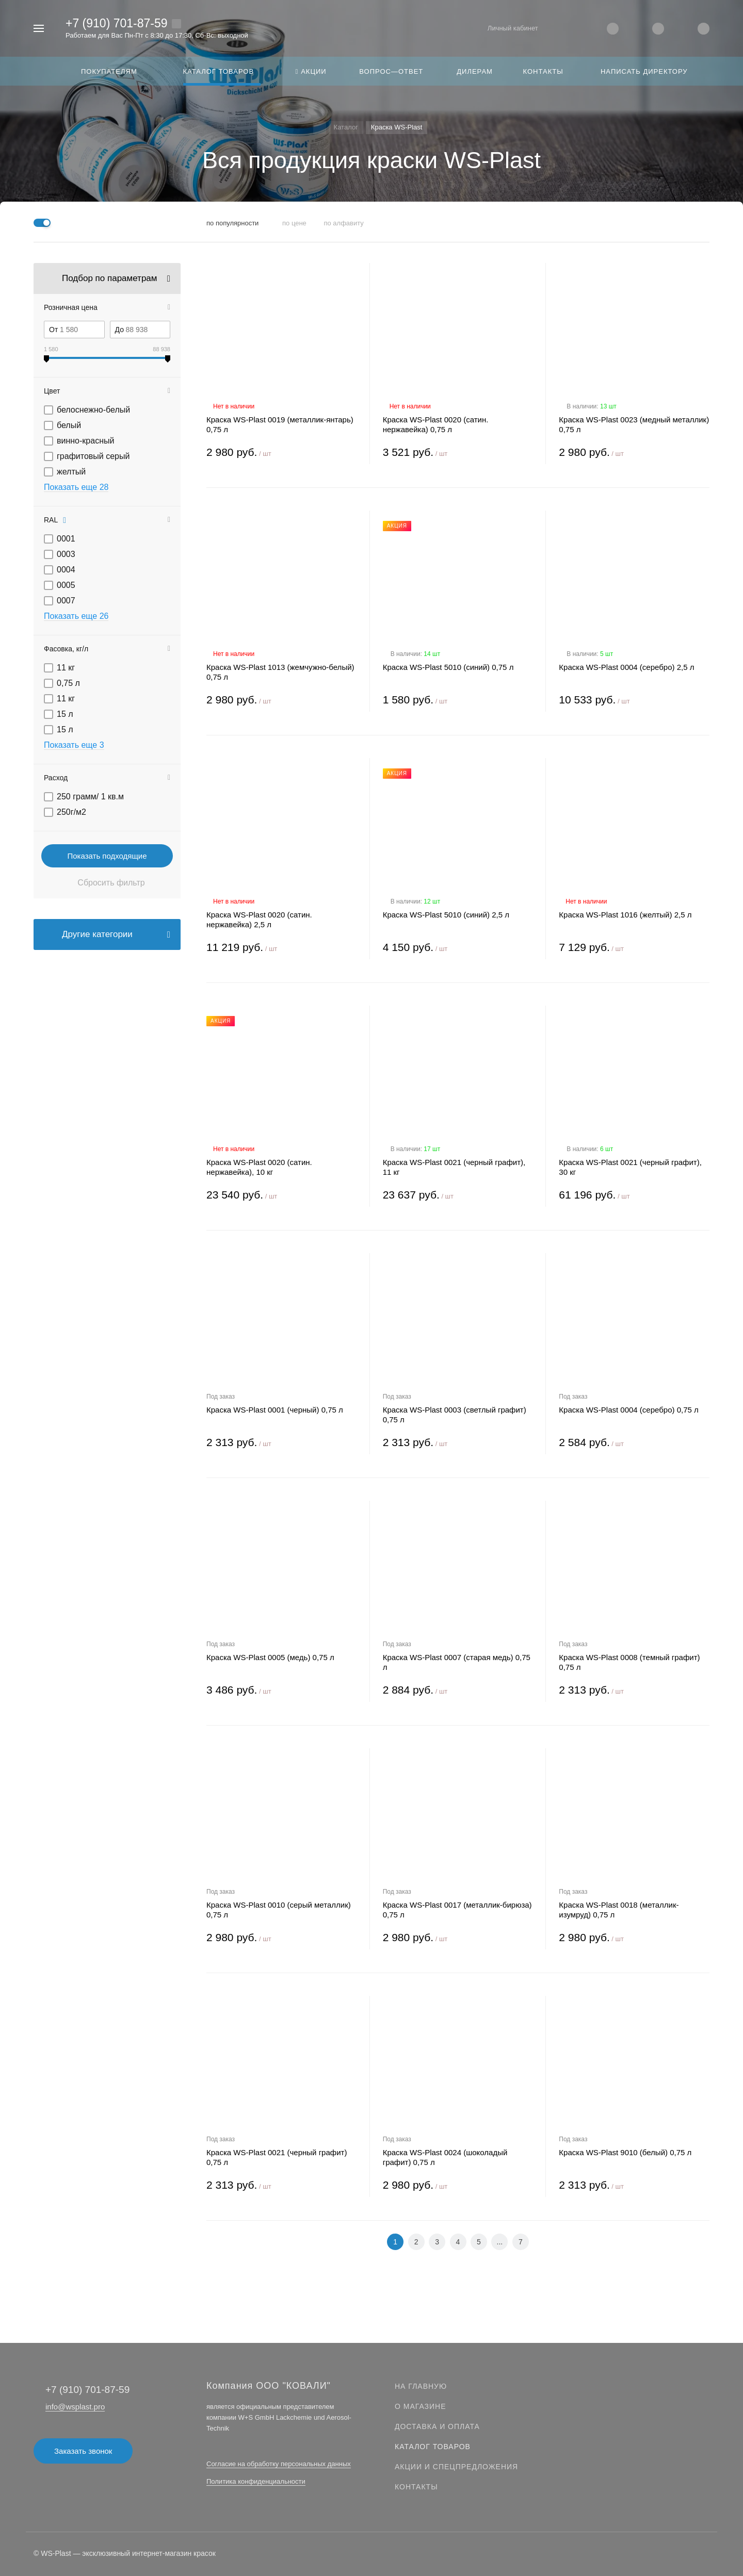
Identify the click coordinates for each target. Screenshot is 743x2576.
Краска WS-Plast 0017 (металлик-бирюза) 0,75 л (457, 1909)
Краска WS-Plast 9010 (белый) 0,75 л (625, 2152)
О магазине (420, 2406)
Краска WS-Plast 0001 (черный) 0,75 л (274, 1409)
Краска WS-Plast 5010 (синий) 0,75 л (448, 667)
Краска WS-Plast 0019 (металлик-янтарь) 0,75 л (279, 424)
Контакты (416, 2487)
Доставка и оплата (437, 2426)
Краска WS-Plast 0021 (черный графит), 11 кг (454, 1167)
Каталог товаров (433, 2446)
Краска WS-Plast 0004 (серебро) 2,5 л (626, 667)
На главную (421, 2386)
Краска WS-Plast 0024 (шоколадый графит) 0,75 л (445, 2157)
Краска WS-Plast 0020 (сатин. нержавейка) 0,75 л (436, 424)
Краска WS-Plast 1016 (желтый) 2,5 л (625, 914)
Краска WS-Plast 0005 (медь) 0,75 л (270, 1657)
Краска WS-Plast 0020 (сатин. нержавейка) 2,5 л (259, 919)
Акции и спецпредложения (456, 2467)
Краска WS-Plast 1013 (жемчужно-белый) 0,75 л (280, 672)
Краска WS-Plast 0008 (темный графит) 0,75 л (629, 1662)
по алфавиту (343, 223)
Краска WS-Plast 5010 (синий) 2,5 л (446, 914)
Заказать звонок (83, 2451)
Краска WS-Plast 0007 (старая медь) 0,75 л (456, 1662)
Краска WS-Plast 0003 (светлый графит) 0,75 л (454, 1414)
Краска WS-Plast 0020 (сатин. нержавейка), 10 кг (259, 1167)
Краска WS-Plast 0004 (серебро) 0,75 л (628, 1409)
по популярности (232, 223)
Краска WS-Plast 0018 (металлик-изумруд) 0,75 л (619, 1909)
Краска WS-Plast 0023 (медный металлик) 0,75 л (634, 424)
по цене (294, 223)
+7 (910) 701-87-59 (117, 23)
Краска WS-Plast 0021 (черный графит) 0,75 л (276, 2157)
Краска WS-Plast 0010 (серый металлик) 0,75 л (278, 1909)
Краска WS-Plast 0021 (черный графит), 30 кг (630, 1167)
